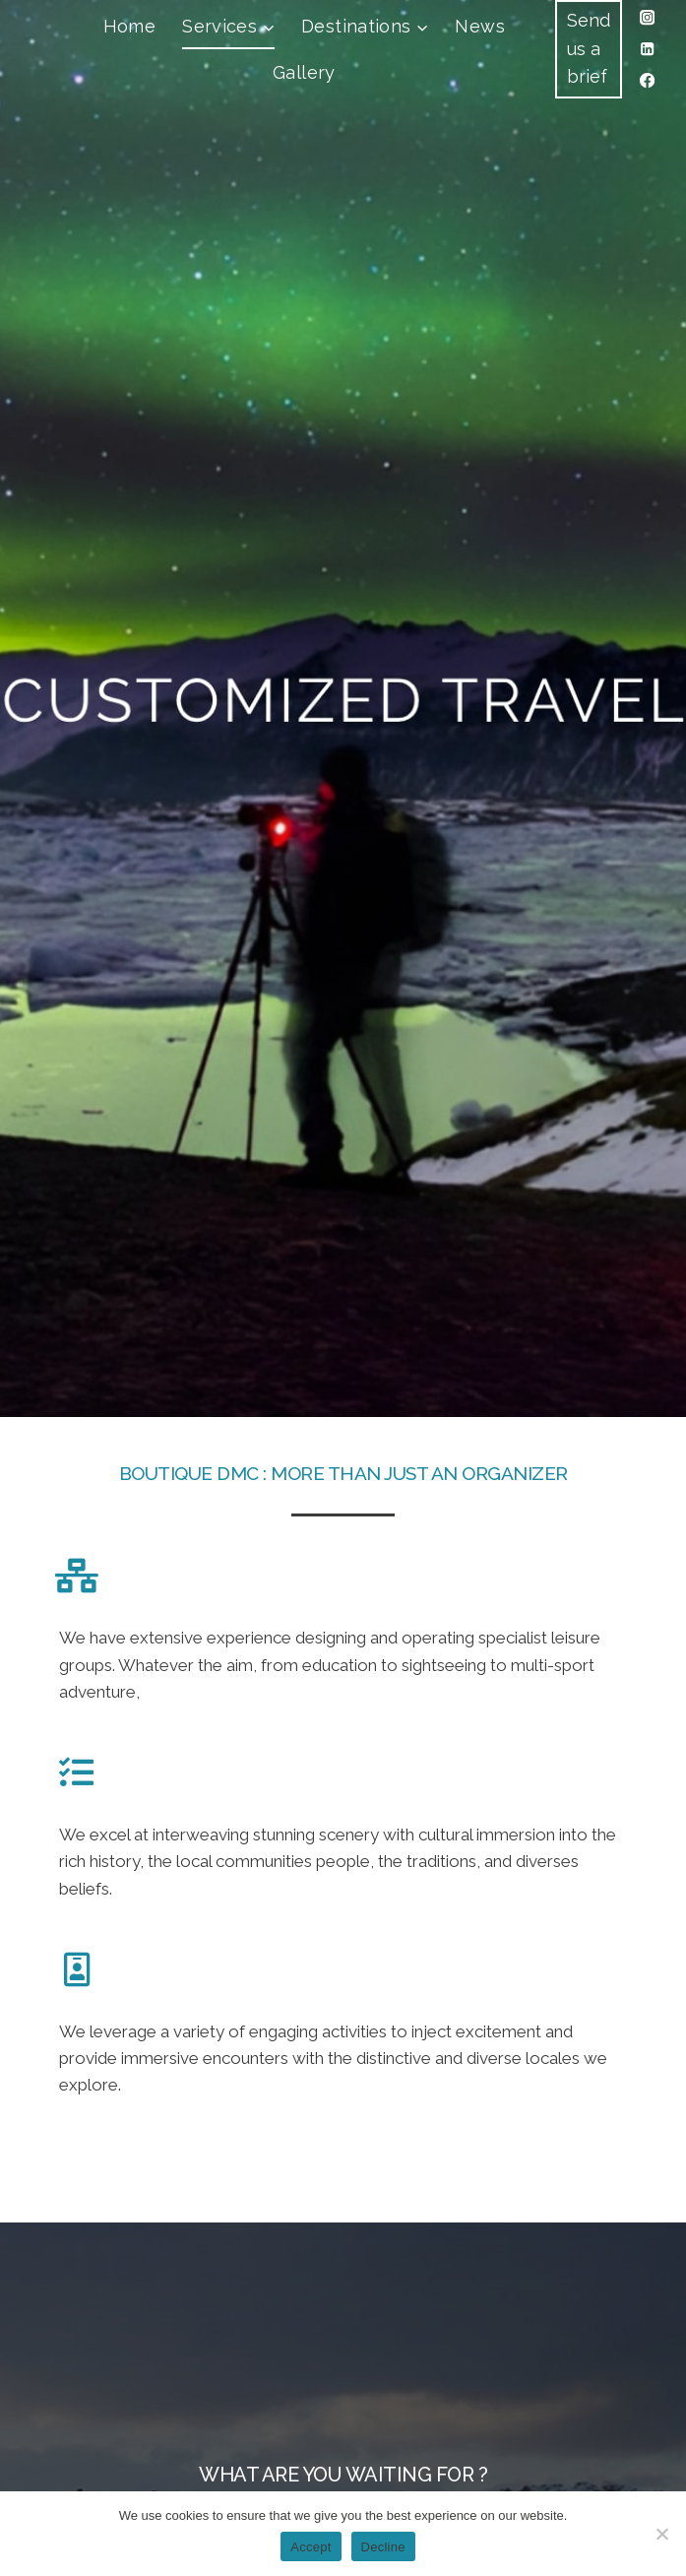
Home (129, 26)
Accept (310, 2547)
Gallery (304, 72)
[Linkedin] (647, 49)
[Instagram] (647, 18)
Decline (383, 2547)
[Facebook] (647, 81)
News (479, 26)
